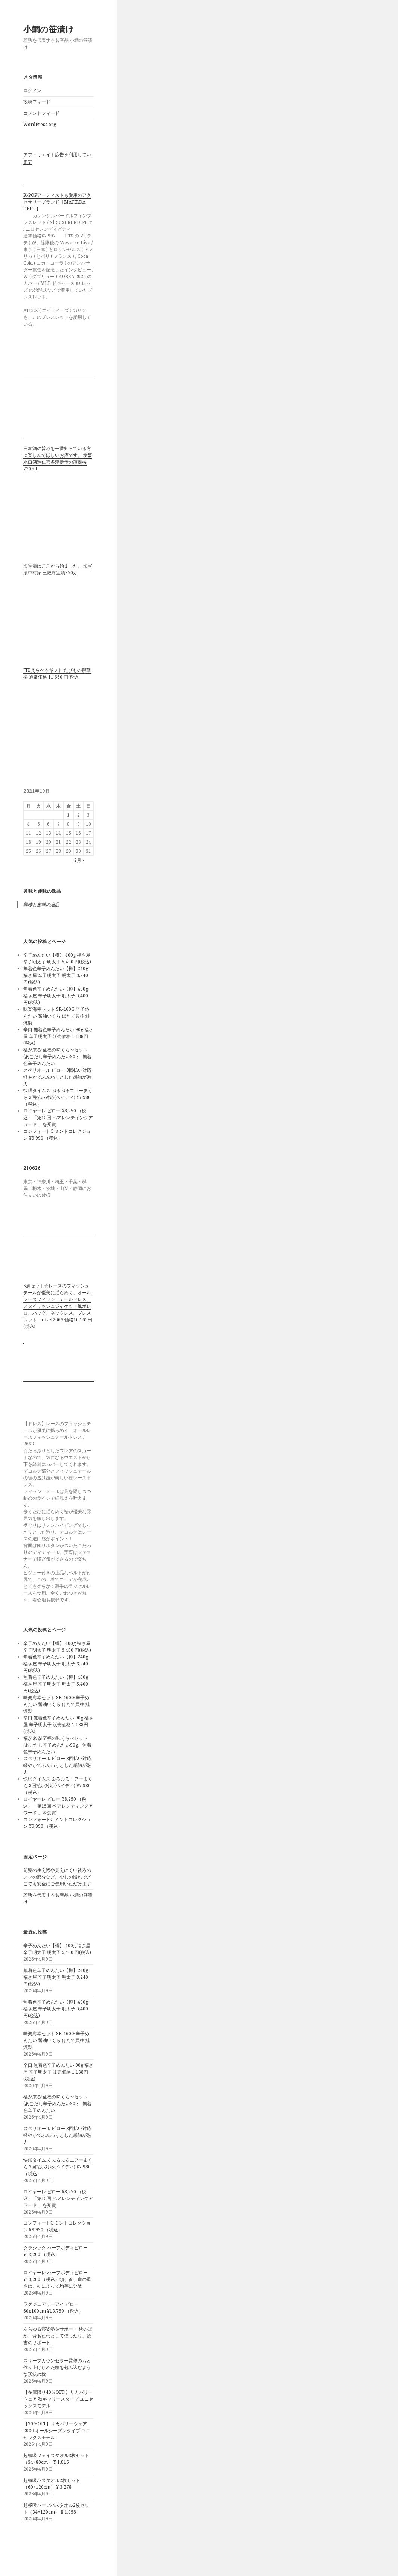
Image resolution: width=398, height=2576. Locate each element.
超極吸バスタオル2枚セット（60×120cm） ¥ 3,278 (51, 2483)
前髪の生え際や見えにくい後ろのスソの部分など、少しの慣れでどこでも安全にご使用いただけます (57, 1877)
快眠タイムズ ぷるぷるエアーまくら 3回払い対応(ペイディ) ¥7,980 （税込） (57, 1097)
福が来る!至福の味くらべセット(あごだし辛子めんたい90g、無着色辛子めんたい (57, 1057)
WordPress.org (39, 124)
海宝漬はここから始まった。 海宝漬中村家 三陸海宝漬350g (57, 569)
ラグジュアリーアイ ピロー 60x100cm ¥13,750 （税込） (53, 2307)
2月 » (79, 860)
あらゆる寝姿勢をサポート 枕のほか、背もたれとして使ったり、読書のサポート (57, 2336)
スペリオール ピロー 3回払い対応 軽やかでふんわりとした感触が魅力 (57, 1077)
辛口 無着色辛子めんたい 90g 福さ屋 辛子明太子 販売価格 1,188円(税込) (58, 1036)
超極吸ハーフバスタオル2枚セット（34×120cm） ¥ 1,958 (56, 2508)
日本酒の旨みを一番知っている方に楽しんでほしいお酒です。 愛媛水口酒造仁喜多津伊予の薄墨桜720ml (57, 458)
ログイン (32, 90)
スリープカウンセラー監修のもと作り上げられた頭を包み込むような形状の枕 (57, 2367)
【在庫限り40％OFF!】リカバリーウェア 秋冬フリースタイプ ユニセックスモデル (58, 2399)
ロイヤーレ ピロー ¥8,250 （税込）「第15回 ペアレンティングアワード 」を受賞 (58, 1117)
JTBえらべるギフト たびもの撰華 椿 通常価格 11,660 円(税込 (57, 673)
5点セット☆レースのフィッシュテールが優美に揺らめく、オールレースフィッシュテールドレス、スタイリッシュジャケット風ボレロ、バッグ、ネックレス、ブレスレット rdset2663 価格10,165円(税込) (57, 1306)
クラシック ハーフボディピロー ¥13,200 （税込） (55, 2251)
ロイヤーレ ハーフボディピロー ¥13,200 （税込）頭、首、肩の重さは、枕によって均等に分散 (57, 2279)
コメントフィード (41, 113)
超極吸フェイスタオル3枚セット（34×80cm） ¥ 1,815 (56, 2458)
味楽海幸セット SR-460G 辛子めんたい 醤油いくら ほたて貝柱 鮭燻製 (56, 1016)
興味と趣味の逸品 (42, 891)
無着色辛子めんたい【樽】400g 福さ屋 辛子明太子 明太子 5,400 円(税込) (55, 996)
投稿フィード (36, 102)
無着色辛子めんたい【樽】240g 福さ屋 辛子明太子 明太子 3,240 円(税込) (55, 975)
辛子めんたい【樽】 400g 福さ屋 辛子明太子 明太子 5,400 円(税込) (57, 958)
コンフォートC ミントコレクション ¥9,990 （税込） (57, 1134)
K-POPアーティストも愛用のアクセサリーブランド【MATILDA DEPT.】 (57, 202)
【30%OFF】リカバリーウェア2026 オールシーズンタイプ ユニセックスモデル (56, 2431)
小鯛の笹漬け (48, 29)
